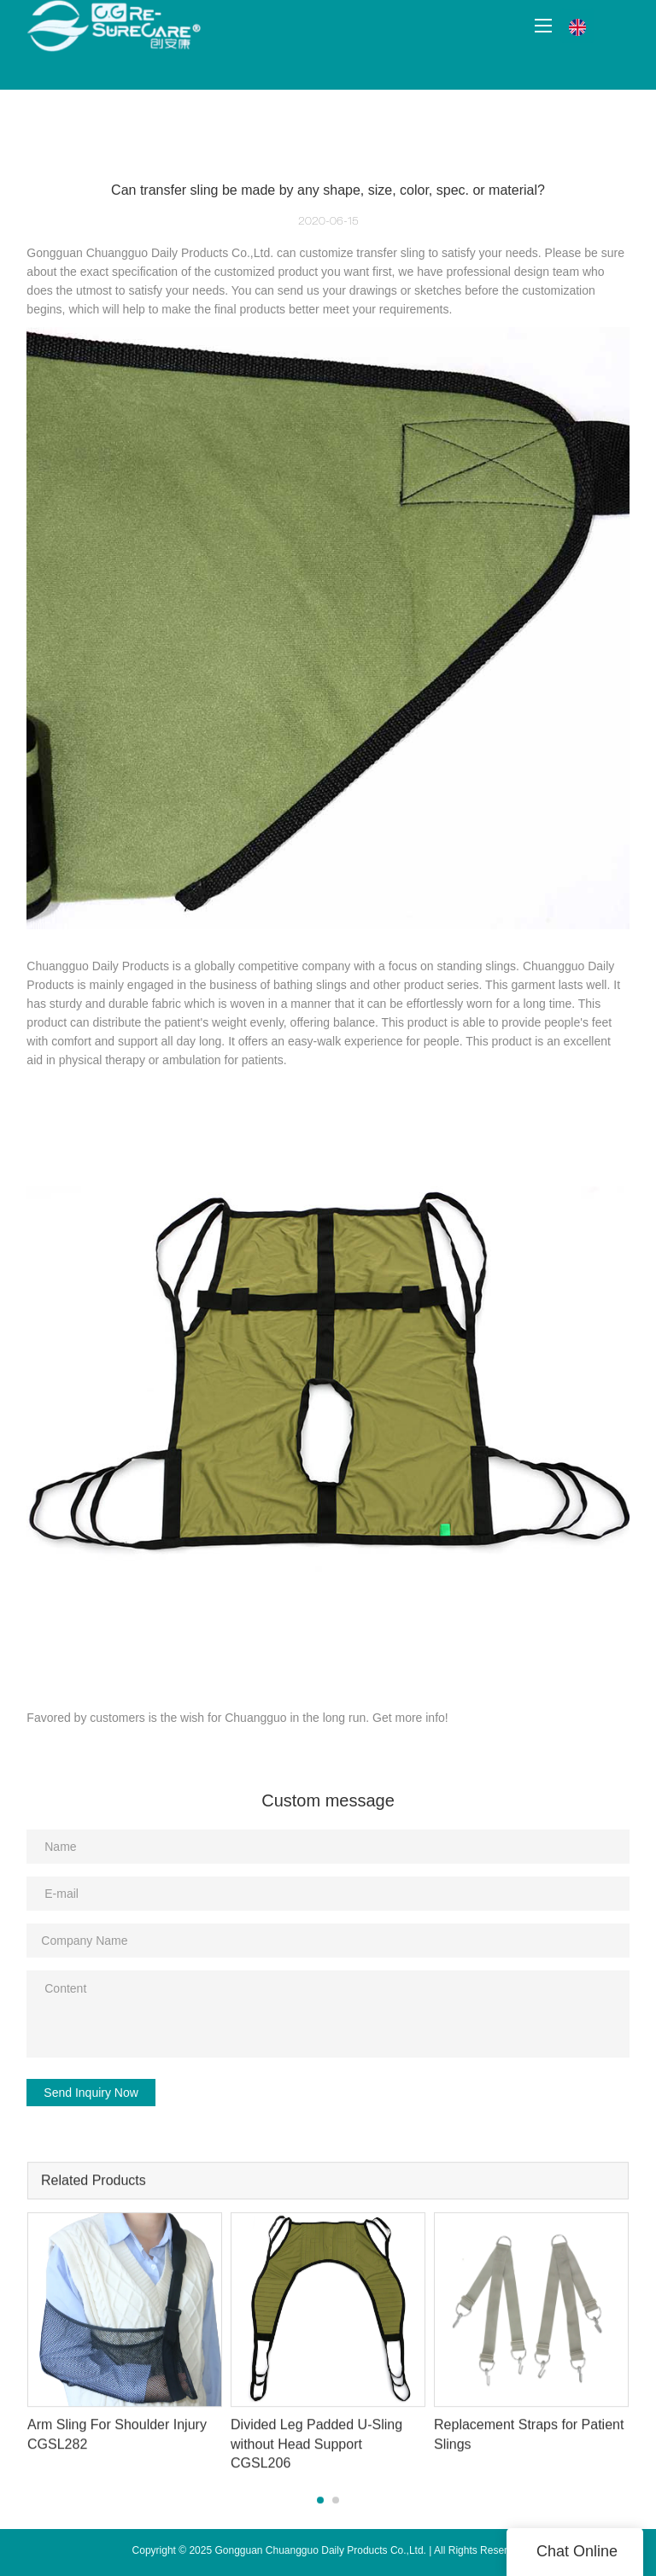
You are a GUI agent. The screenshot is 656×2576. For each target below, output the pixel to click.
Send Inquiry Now (91, 2092)
